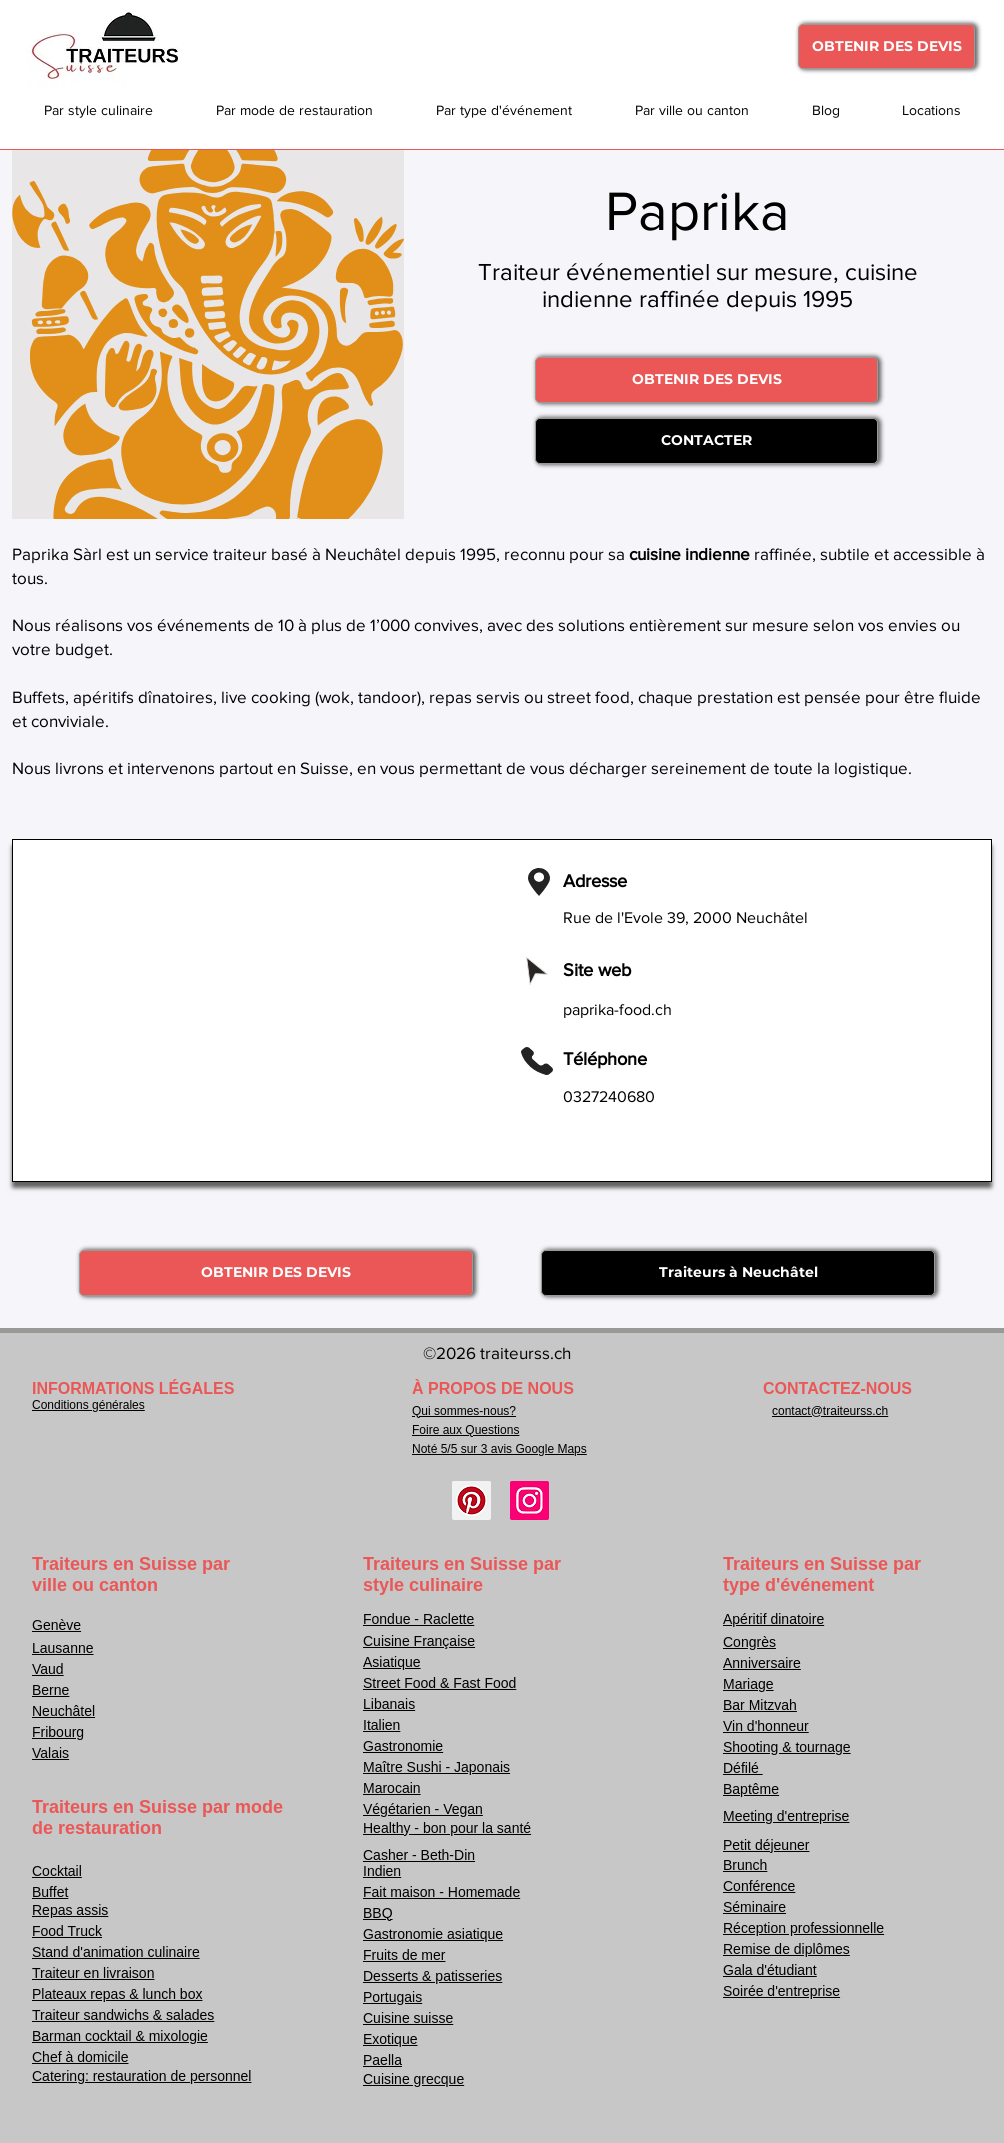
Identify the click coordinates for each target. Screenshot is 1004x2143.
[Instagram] (529, 1500)
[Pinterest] (471, 1500)
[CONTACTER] (706, 441)
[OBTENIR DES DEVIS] (886, 46)
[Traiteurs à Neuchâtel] (738, 1273)
